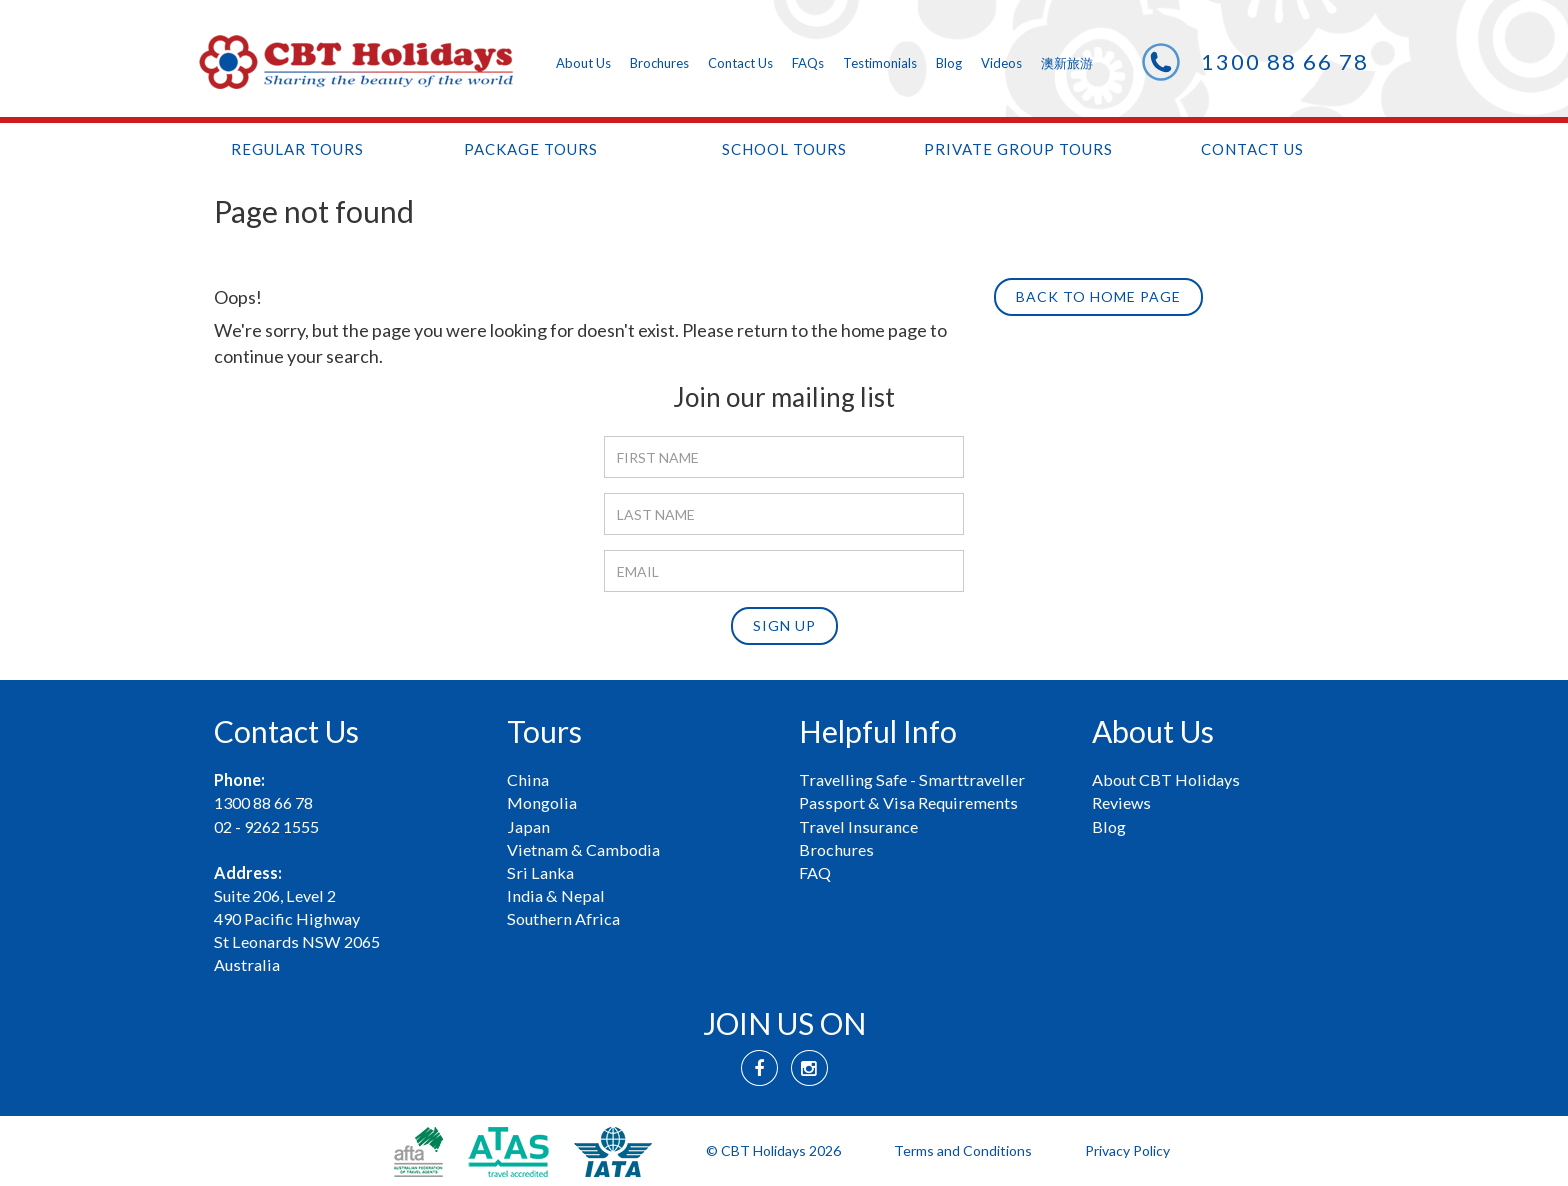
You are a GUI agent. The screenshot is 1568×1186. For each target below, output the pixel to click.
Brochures (659, 63)
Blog (949, 63)
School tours (784, 149)
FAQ (815, 872)
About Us (583, 63)
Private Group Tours (1018, 149)
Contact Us (740, 63)
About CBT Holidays (1166, 779)
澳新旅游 (1067, 63)
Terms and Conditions (963, 1150)
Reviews (1121, 802)
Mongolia (542, 802)
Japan (528, 826)
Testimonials (880, 63)
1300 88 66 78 (1285, 61)
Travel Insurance (858, 826)
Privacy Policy (1127, 1150)
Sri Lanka (540, 872)
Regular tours (297, 149)
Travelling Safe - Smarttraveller (912, 779)
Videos (1001, 63)
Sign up (784, 625)
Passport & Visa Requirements (908, 802)
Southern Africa (563, 918)
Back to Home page (1098, 296)
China (528, 779)
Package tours (531, 149)
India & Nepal (556, 895)
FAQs (808, 63)
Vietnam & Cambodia (583, 849)
